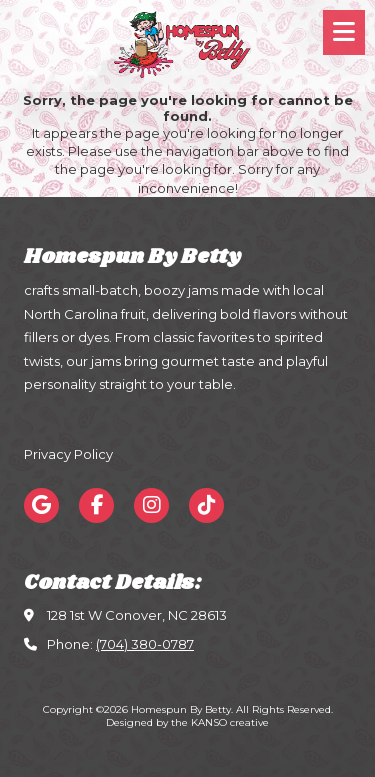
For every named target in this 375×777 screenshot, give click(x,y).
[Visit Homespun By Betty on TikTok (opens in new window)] (206, 505)
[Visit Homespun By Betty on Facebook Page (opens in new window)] (96, 505)
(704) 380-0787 (145, 644)
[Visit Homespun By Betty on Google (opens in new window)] (41, 505)
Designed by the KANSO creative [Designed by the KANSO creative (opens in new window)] (187, 722)
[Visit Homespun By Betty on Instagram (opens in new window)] (151, 505)
